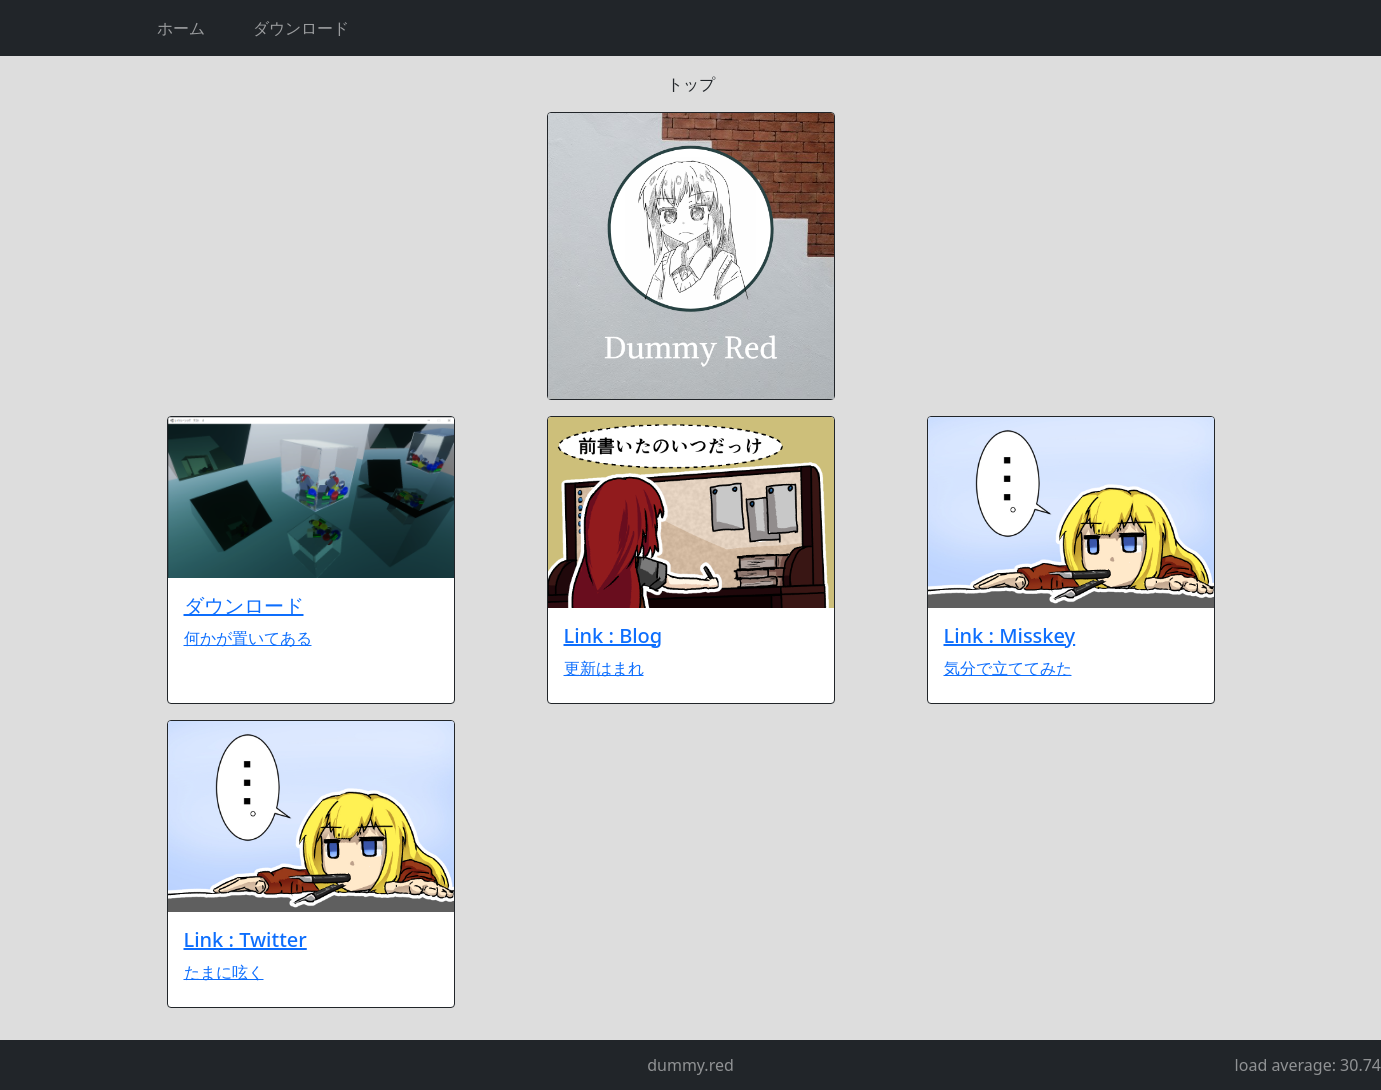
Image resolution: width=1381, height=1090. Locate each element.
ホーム (181, 28)
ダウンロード (301, 28)
